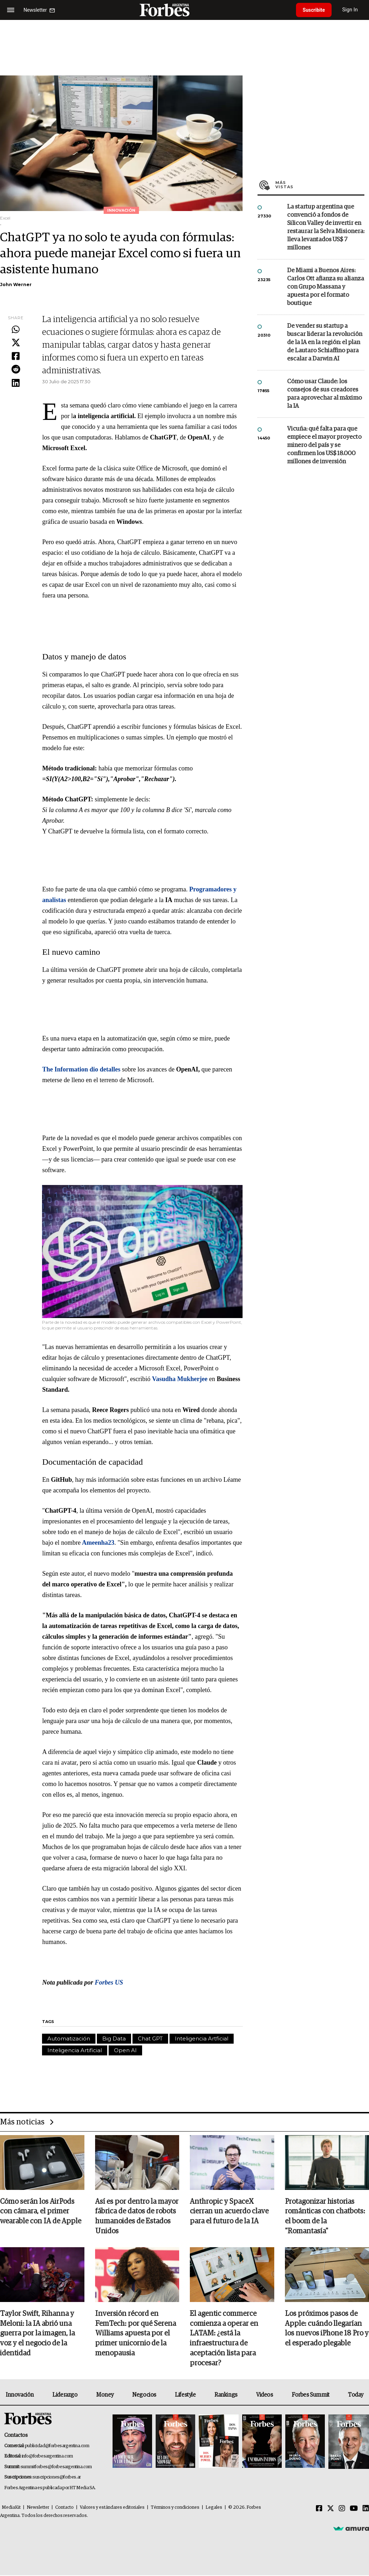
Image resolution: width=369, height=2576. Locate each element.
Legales (214, 2508)
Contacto (64, 2508)
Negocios (144, 2395)
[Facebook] (319, 2509)
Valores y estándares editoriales (112, 2508)
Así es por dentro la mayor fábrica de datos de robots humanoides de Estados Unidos (136, 2216)
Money (105, 2395)
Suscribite (314, 10)
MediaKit (11, 2508)
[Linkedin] (366, 2509)
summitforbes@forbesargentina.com (56, 2467)
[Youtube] (354, 2509)
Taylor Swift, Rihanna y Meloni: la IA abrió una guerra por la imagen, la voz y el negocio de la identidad (37, 2334)
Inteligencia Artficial (201, 2038)
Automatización (68, 2038)
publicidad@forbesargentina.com (57, 2446)
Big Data (114, 2038)
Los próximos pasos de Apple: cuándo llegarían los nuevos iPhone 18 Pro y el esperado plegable (327, 2329)
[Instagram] (342, 2509)
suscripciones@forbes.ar (57, 2478)
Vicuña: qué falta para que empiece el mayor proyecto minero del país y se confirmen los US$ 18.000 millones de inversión (324, 445)
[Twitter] (330, 2509)
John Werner (16, 284)
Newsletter (38, 2508)
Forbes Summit (310, 2395)
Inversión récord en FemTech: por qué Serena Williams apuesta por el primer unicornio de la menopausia (135, 2334)
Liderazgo (64, 2395)
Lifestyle (185, 2395)
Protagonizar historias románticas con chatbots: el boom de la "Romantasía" (325, 2216)
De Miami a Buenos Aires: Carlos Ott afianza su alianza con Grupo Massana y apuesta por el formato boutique (325, 287)
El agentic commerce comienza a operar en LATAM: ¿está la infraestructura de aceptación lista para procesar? (224, 2339)
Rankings (226, 2395)
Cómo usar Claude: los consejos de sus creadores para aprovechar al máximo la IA (324, 394)
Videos (264, 2395)
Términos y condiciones (175, 2508)
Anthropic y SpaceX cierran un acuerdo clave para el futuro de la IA (229, 2211)
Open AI (125, 2050)
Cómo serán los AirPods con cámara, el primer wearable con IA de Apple (40, 2211)
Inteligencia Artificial (74, 2050)
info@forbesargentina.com (47, 2457)
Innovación (20, 2395)
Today (355, 2395)
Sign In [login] (351, 10)
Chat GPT (150, 2038)
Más (319, 184)
